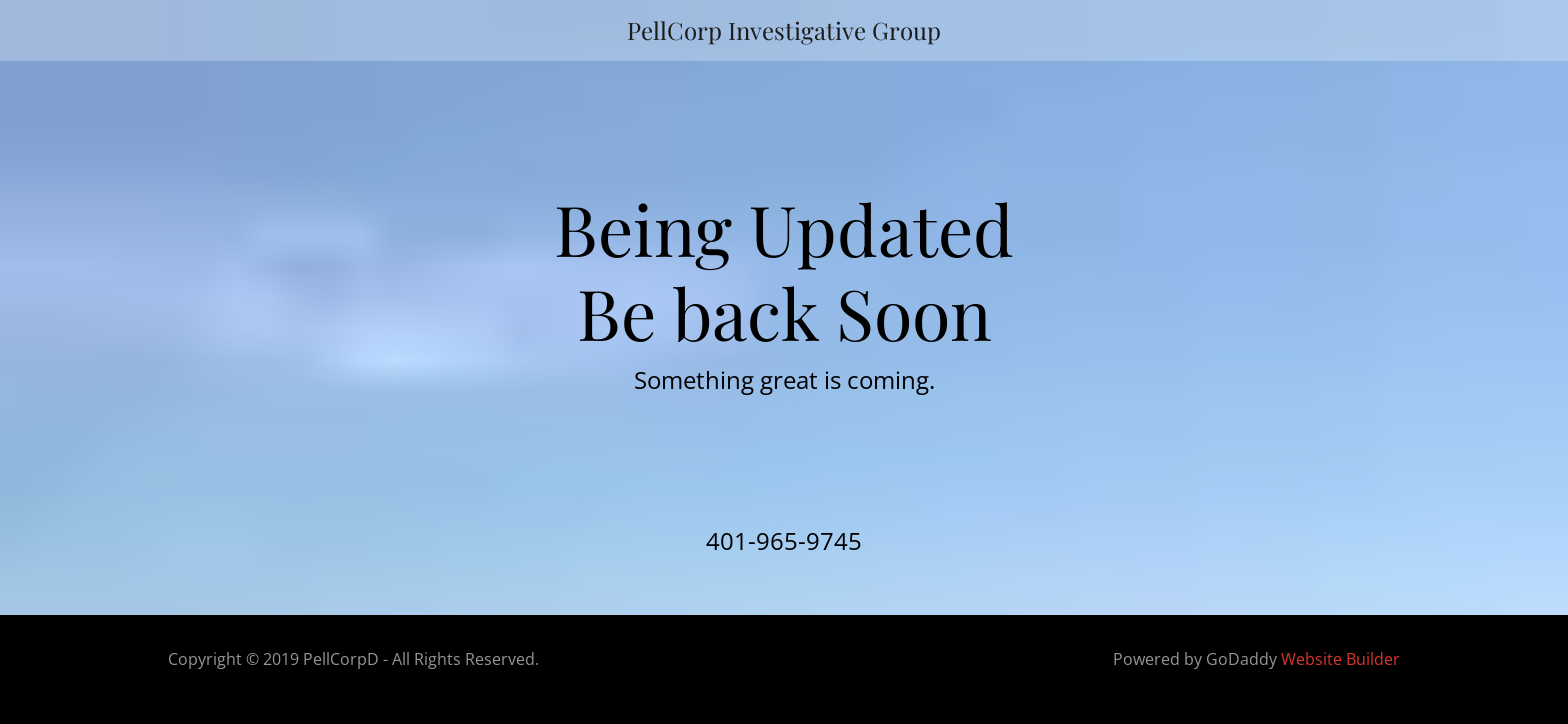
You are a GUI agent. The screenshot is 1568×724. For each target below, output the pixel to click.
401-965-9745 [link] (784, 540)
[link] (784, 30)
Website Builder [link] (1340, 659)
